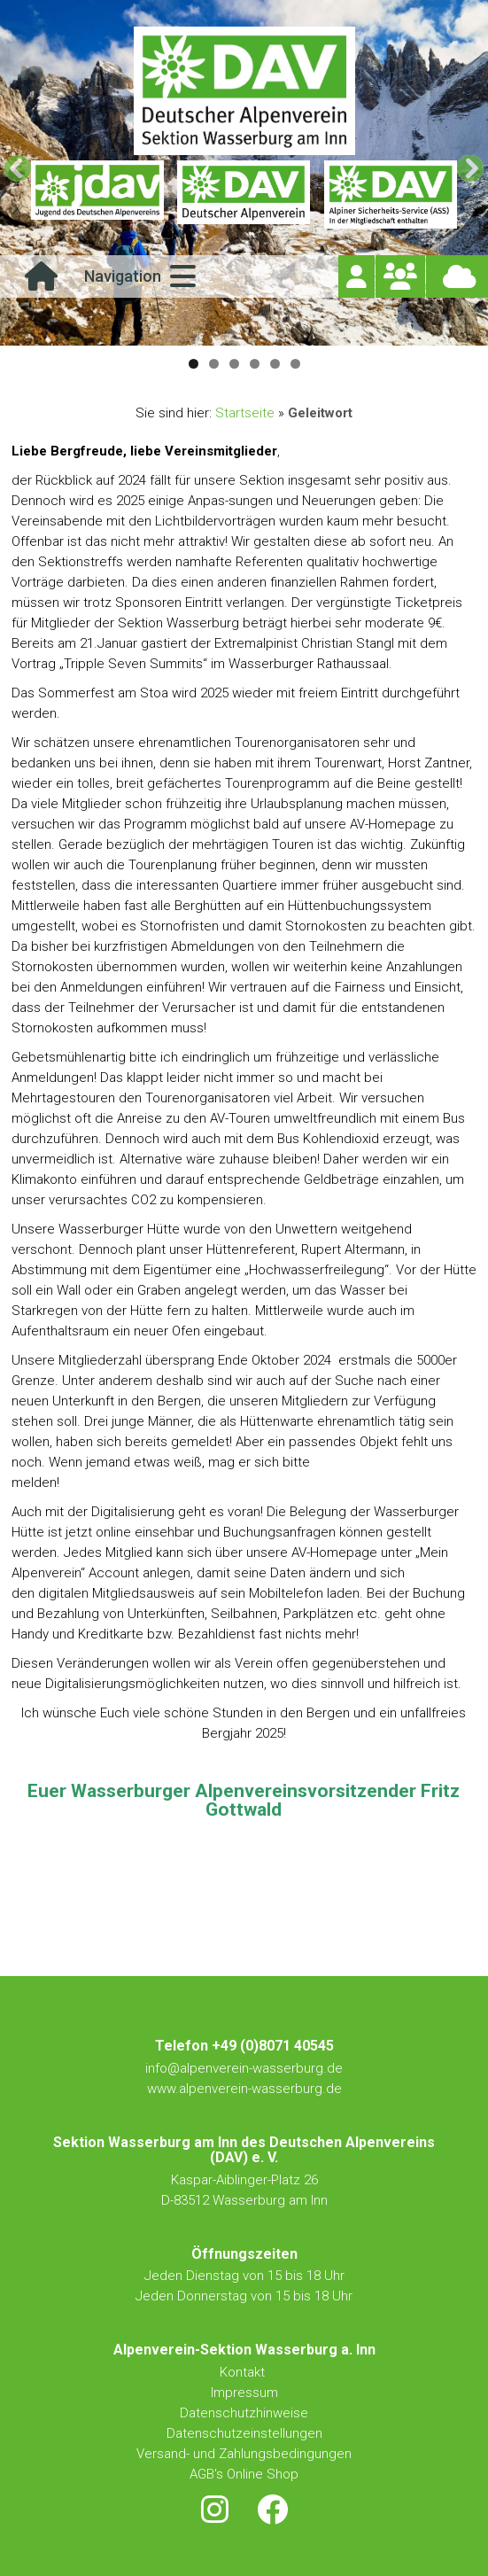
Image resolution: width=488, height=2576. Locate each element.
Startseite (245, 413)
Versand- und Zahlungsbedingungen (244, 2454)
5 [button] (275, 364)
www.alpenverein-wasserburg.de (244, 2089)
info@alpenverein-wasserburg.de (244, 2068)
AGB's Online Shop (244, 2474)
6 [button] (295, 364)
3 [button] (234, 364)
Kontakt (244, 2372)
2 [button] (214, 364)
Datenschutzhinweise (244, 2413)
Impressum (244, 2393)
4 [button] (254, 364)
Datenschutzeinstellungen (244, 2433)
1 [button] (193, 364)
